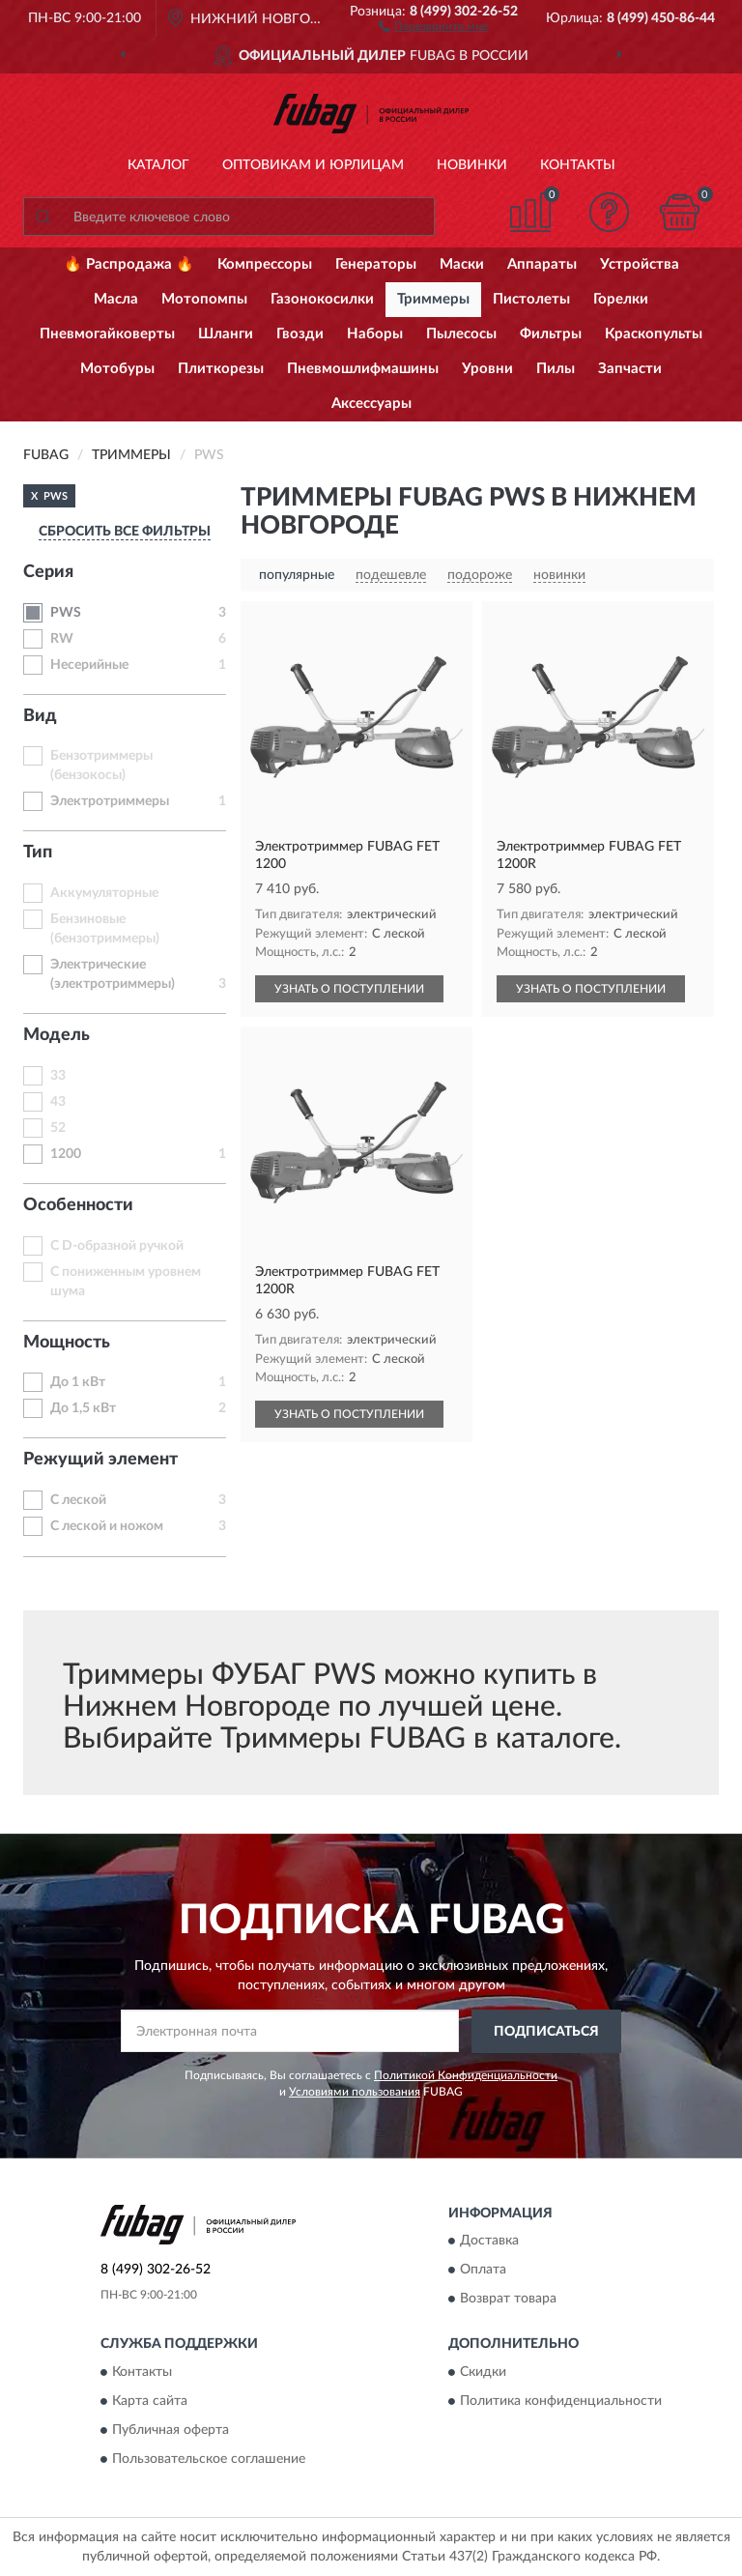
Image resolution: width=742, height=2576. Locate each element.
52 (58, 1128)
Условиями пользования (354, 2092)
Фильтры (551, 334)
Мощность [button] (66, 1342)
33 (58, 1076)
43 (58, 1102)
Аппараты (542, 264)
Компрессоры (264, 264)
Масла (116, 299)
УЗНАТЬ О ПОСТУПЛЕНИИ (349, 989)
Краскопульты (653, 334)
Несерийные (89, 665)
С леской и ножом (106, 1526)
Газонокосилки (322, 299)
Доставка (489, 2241)
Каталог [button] (158, 165)
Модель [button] (56, 1035)
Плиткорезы (221, 369)
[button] (433, 25)
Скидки (483, 2372)
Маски (462, 264)
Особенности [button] (78, 1205)
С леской (78, 1500)
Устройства (639, 264)
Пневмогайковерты (107, 334)
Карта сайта (149, 2401)
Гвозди (300, 334)
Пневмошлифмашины (363, 369)
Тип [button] (37, 852)
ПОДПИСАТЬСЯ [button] (546, 2032)
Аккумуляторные (104, 893)
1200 (65, 1154)
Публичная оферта (170, 2430)
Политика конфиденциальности (561, 2401)
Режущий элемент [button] (100, 1459)
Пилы (555, 369)
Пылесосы (461, 334)
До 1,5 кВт (83, 1408)
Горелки (620, 299)
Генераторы (375, 264)
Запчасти (630, 369)
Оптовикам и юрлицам (313, 165)
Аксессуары (371, 403)
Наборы (375, 334)
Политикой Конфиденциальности (465, 2075)
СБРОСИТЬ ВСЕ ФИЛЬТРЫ (125, 531)
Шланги (225, 334)
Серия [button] (48, 572)
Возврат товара (508, 2299)
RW (61, 639)
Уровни (487, 369)
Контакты (577, 165)
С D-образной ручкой (117, 1246)
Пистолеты (531, 299)
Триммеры (433, 299)
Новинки (472, 165)
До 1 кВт (77, 1382)
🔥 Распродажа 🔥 (129, 264)
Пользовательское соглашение (208, 2459)
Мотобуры (117, 369)
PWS (65, 613)
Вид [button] (40, 716)
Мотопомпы (204, 299)
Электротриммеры (109, 801)
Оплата (483, 2270)
